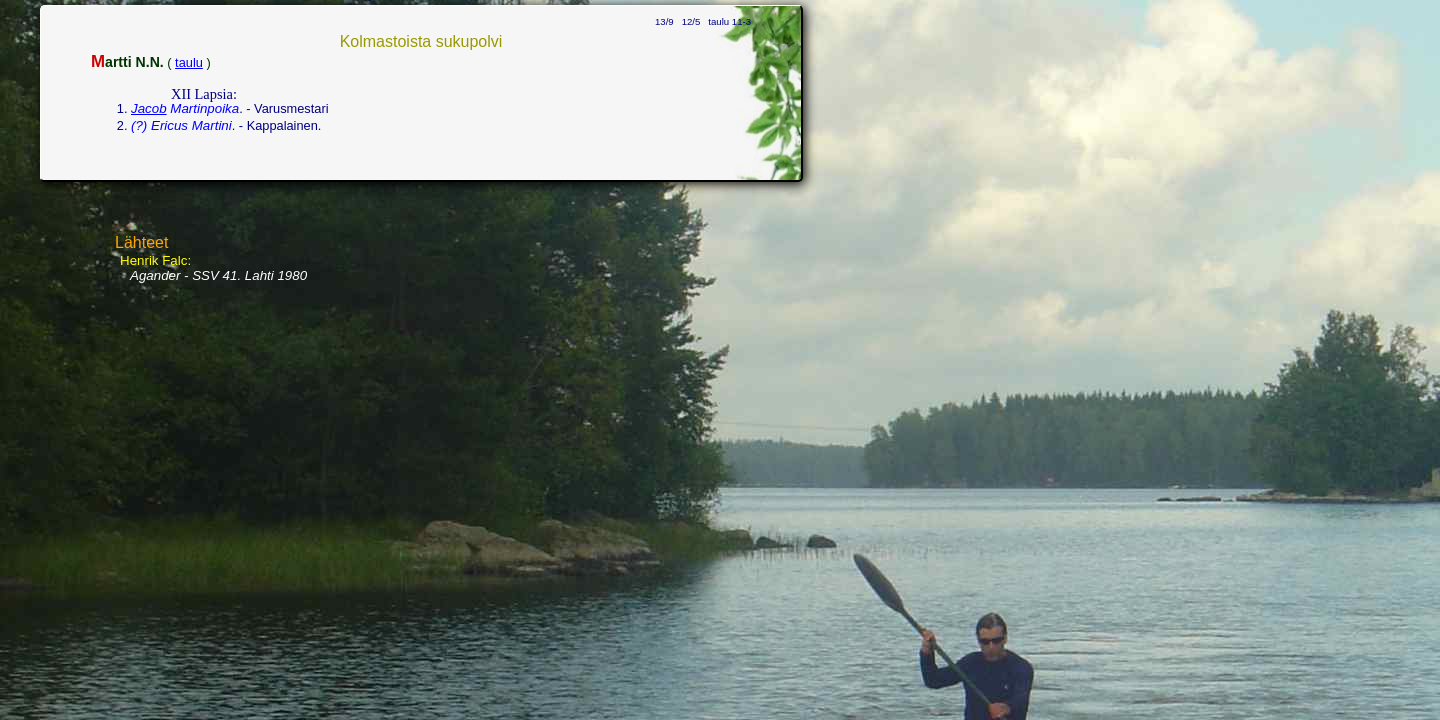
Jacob (149, 108)
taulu (189, 62)
